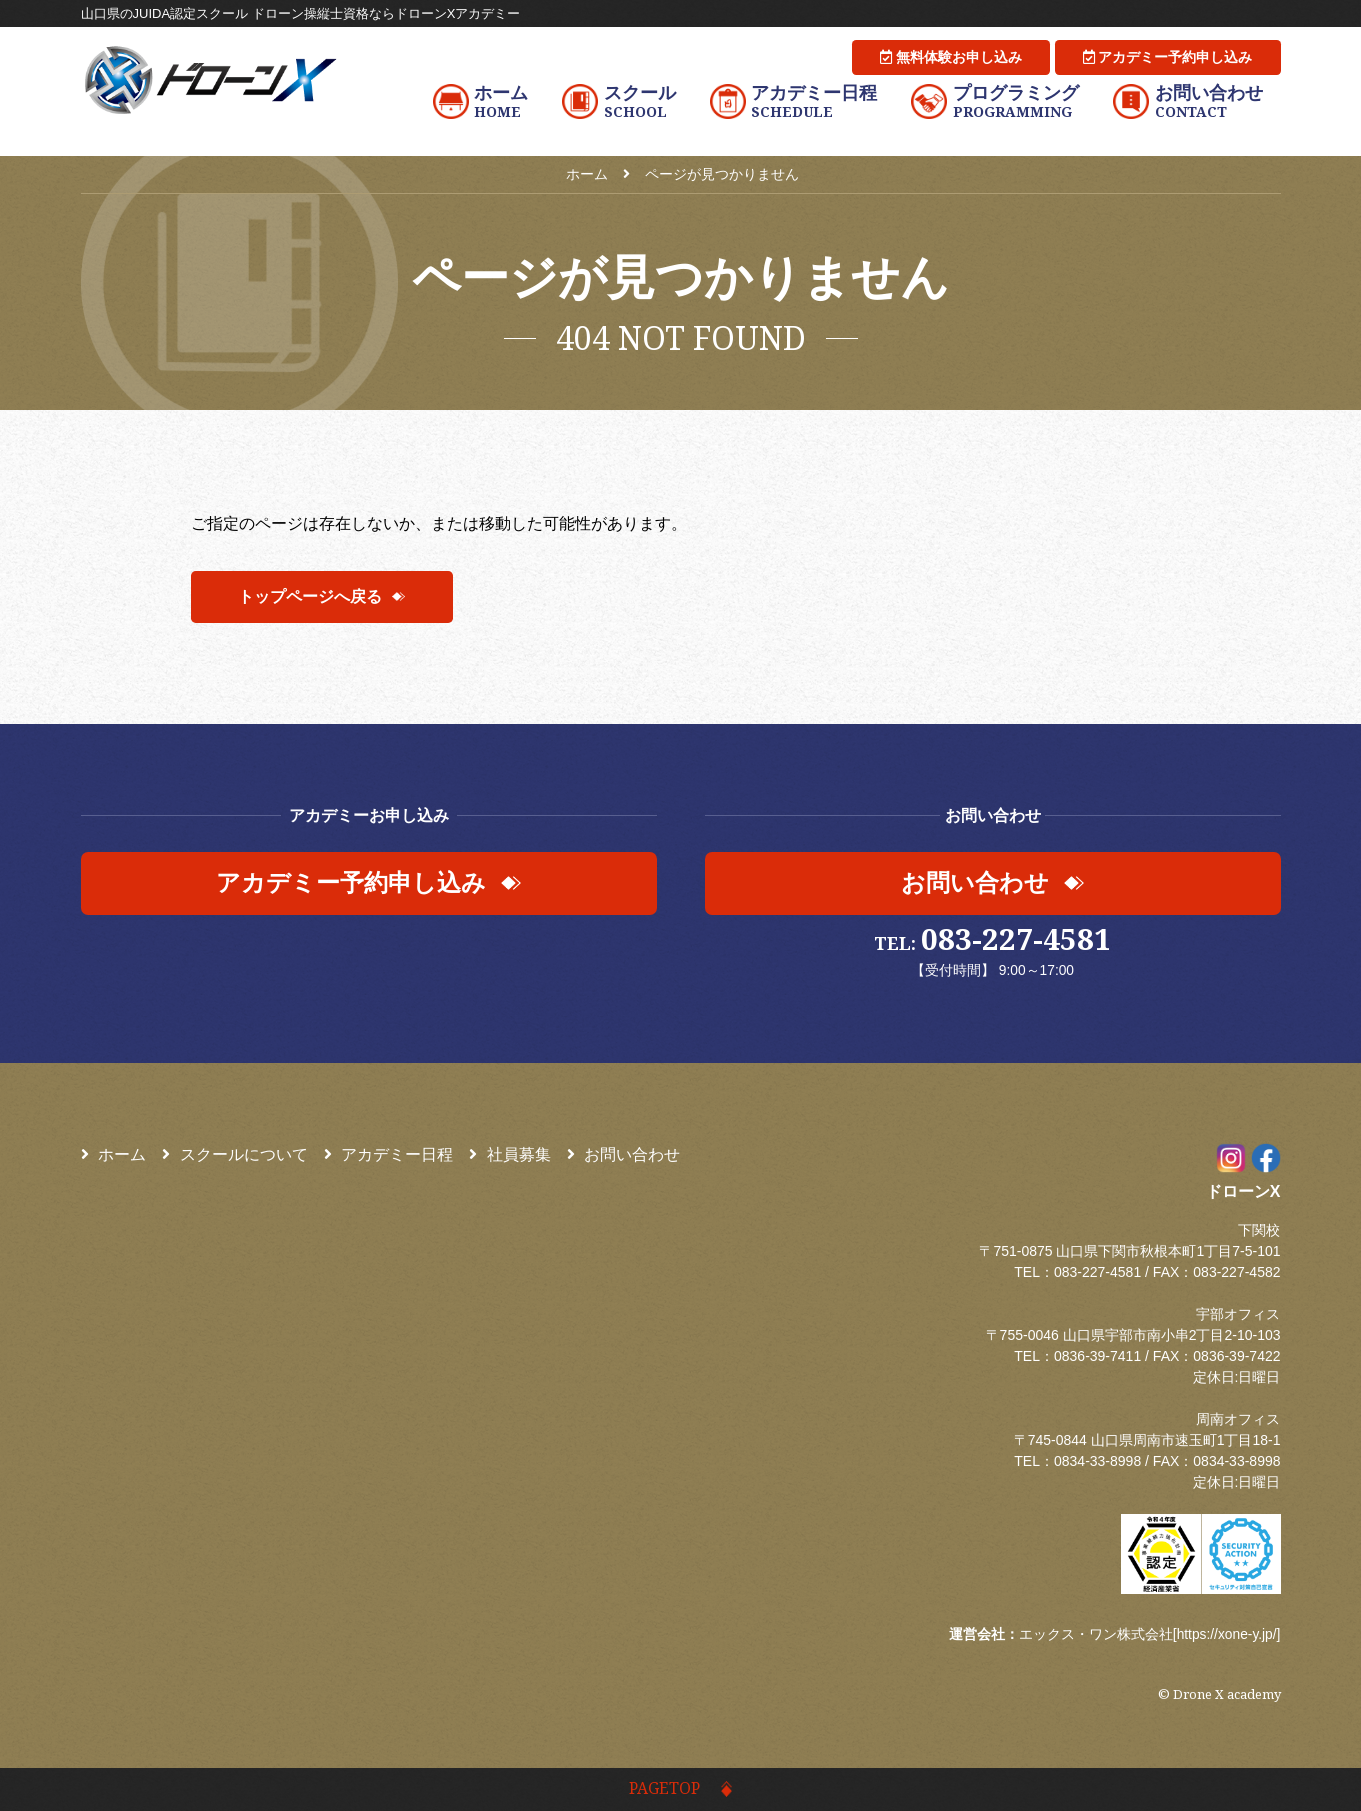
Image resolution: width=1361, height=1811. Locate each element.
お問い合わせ (624, 1155)
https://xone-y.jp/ (1226, 1635)
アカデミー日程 (389, 1155)
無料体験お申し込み (951, 57)
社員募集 (510, 1155)
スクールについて (235, 1155)
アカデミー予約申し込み (1168, 57)
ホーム (114, 1155)
